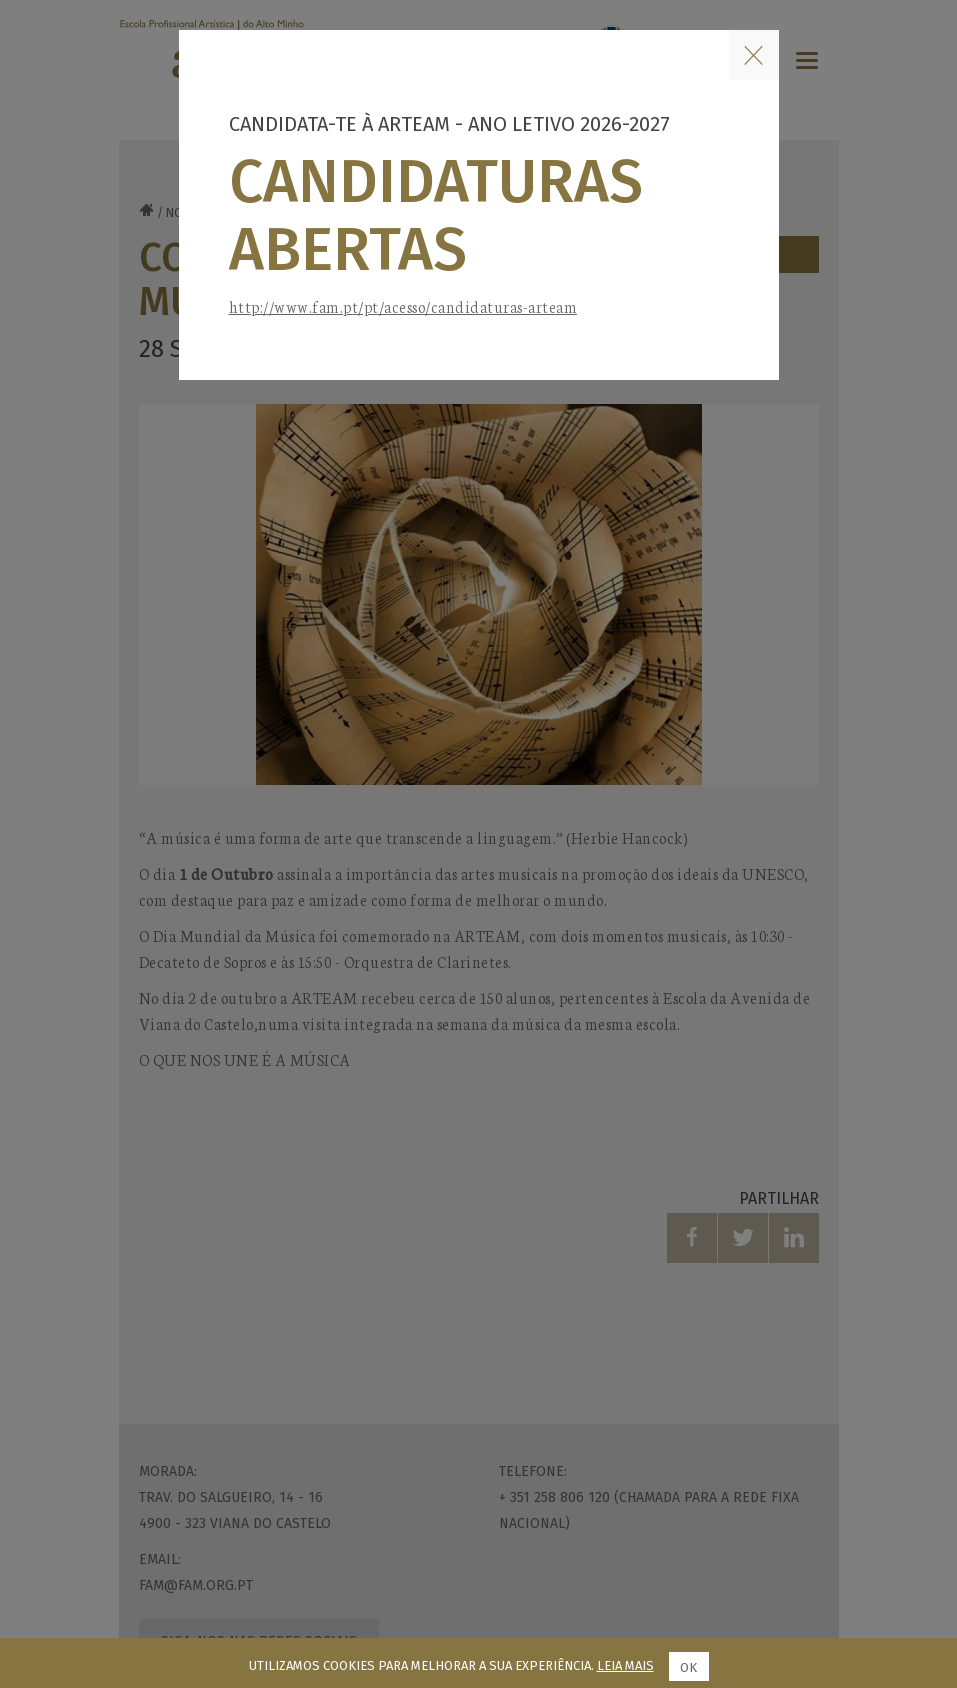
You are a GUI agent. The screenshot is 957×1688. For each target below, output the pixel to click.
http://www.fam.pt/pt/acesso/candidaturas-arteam (403, 306)
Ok (688, 1667)
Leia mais (625, 1665)
